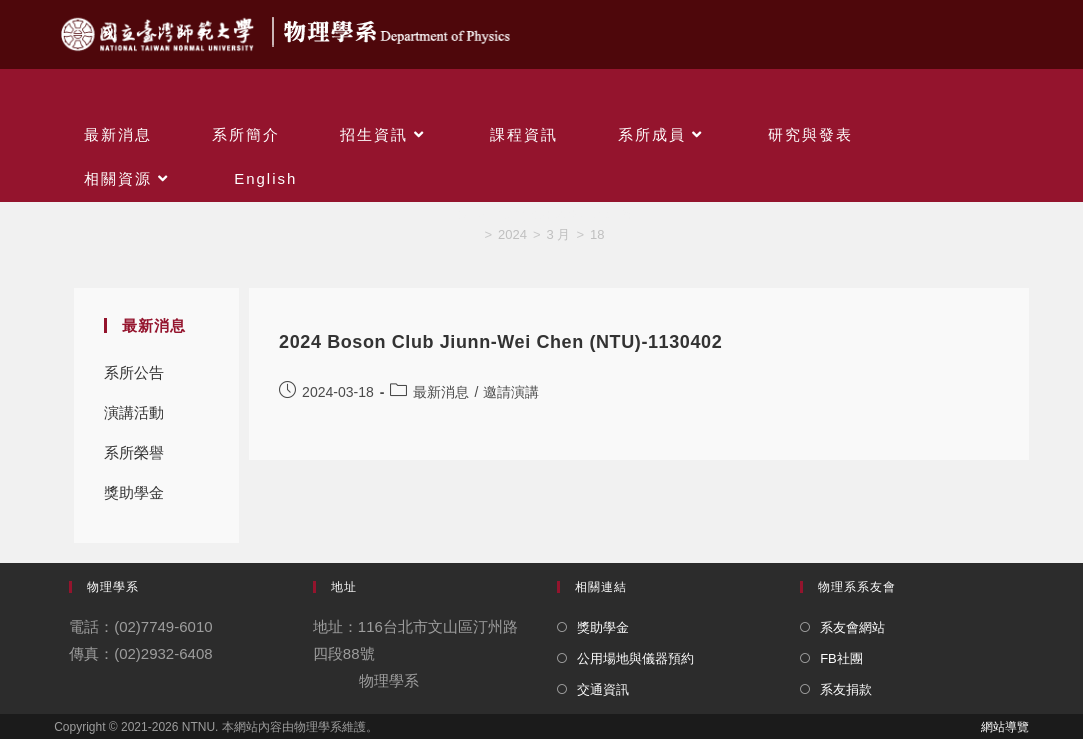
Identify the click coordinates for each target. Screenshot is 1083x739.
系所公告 (134, 372)
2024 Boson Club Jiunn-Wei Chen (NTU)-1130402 (500, 342)
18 (597, 234)
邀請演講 (511, 392)
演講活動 (134, 412)
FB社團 (841, 658)
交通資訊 (603, 689)
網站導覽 (1005, 727)
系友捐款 (846, 689)
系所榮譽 (134, 452)
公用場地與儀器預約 (635, 658)
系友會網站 (852, 627)
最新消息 (441, 392)
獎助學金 (134, 492)
